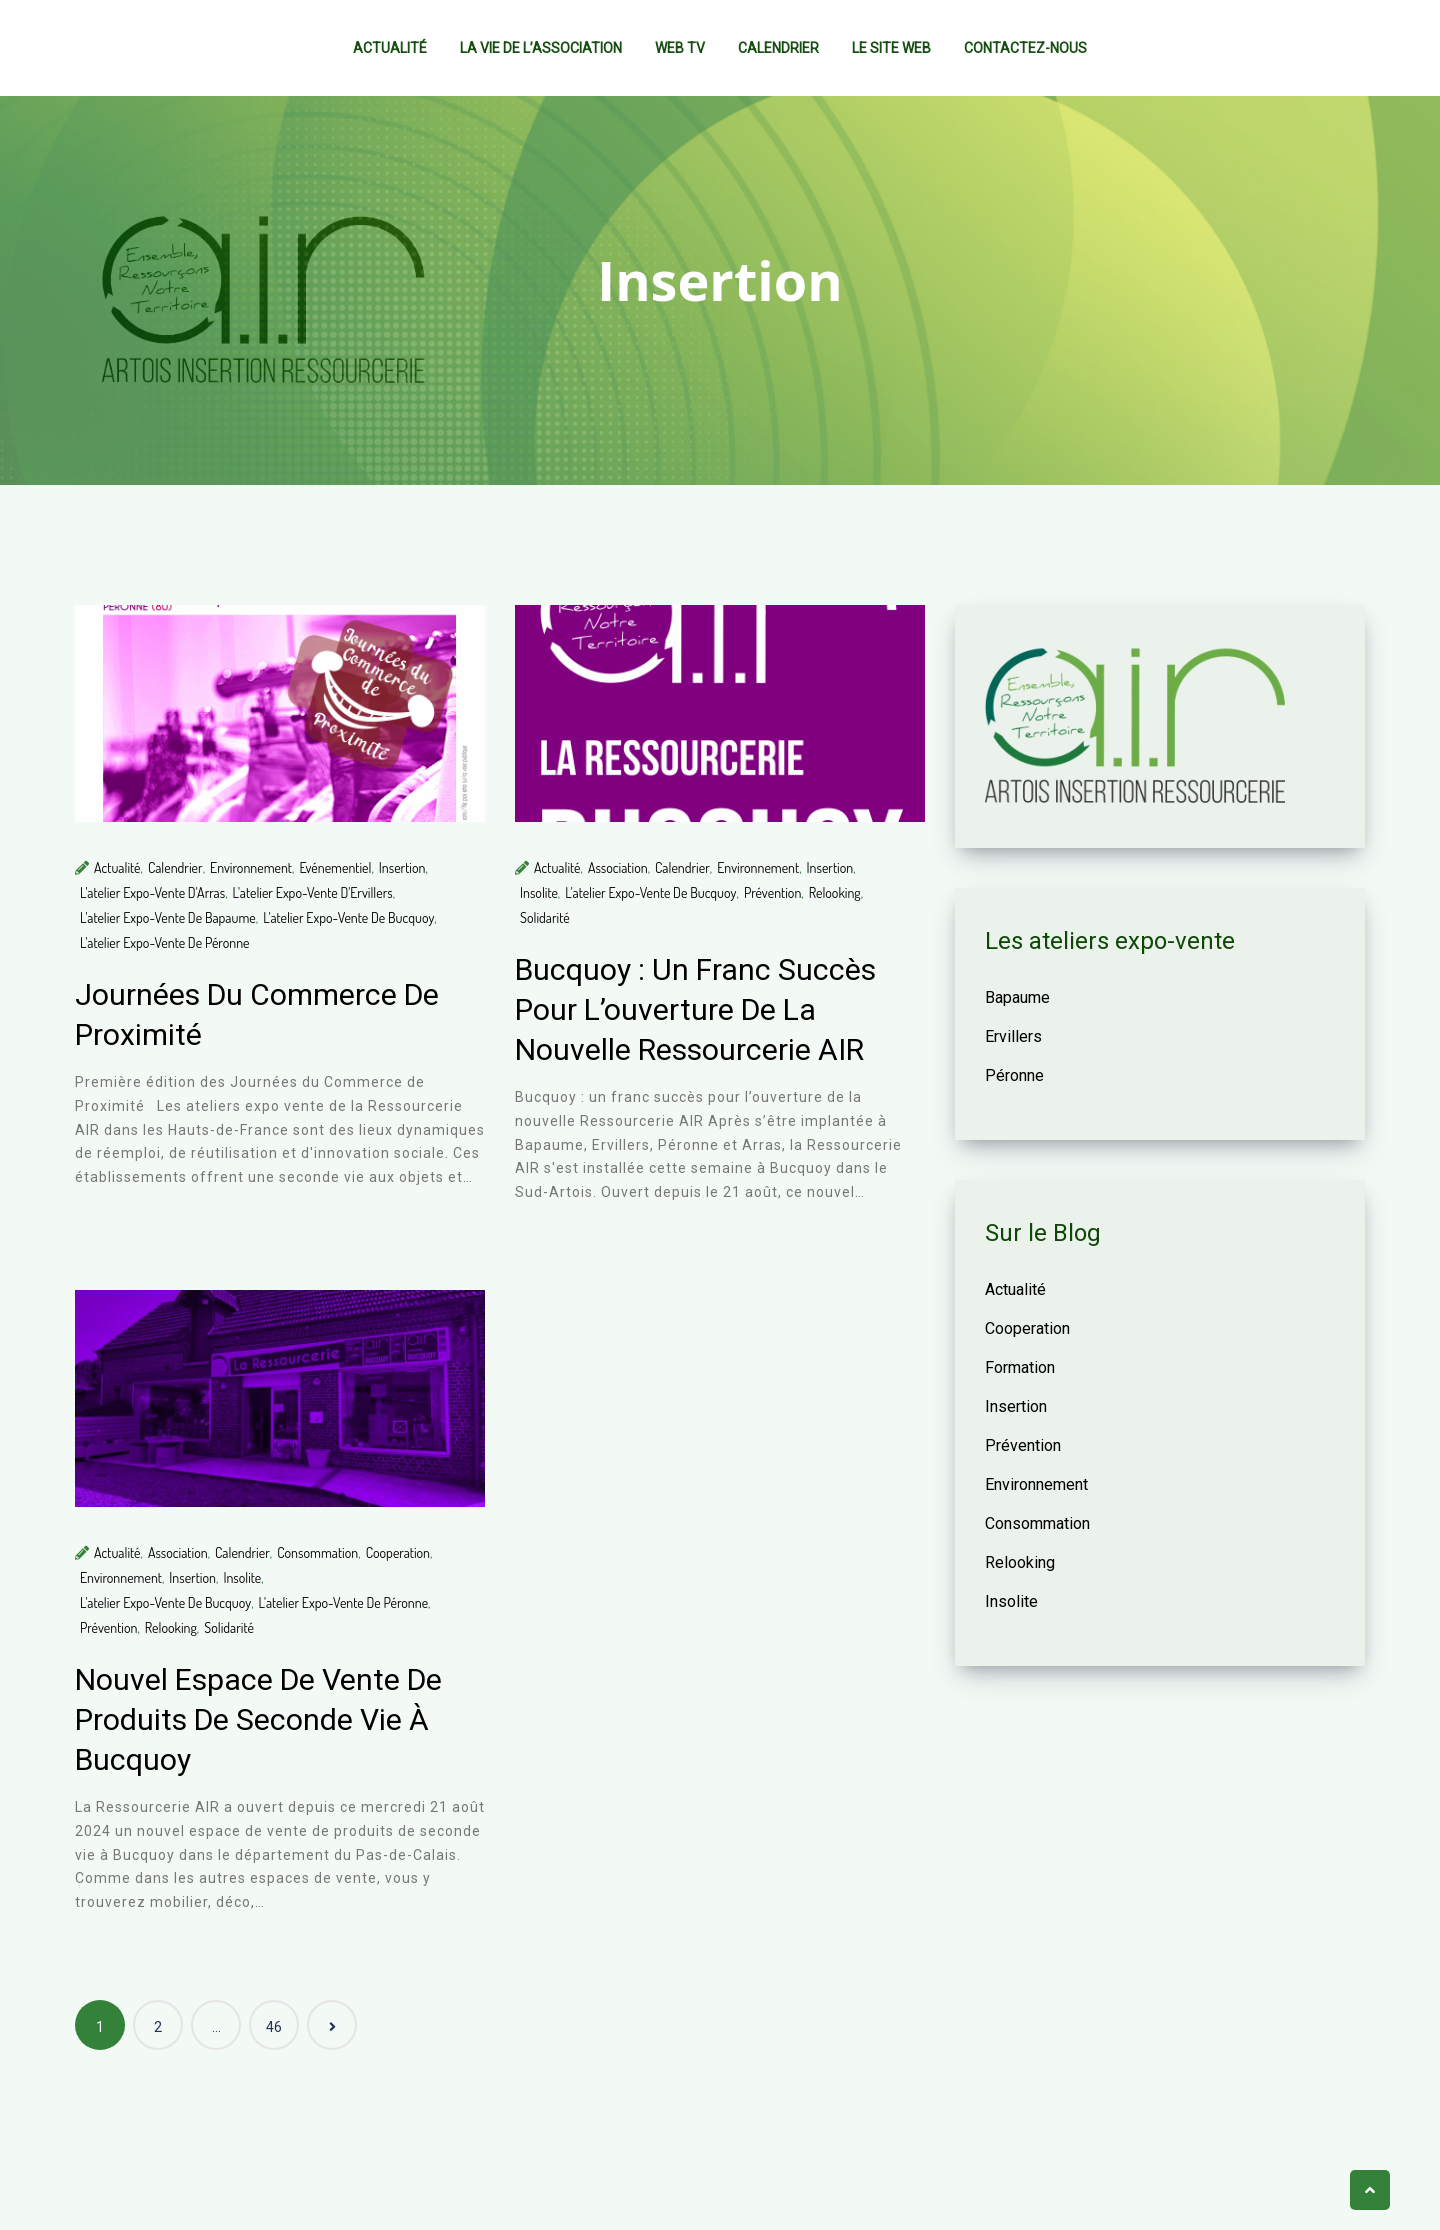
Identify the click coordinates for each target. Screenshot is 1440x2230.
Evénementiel (335, 867)
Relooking (835, 892)
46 (274, 2027)
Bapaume (1017, 997)
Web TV (680, 48)
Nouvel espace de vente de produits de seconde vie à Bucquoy (258, 1719)
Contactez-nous (1025, 48)
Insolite (539, 892)
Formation (1020, 1367)
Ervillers (1013, 1036)
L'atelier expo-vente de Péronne (164, 942)
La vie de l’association (541, 48)
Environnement (251, 867)
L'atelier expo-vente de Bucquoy (348, 917)
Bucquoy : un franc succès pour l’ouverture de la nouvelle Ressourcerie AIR (695, 1009)
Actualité (390, 48)
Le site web (891, 48)
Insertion (402, 867)
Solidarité (545, 917)
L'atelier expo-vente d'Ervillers (313, 892)
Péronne (1014, 1075)
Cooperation (398, 1552)
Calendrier (778, 48)
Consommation (317, 1552)
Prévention (772, 892)
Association (618, 867)
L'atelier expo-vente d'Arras (152, 892)
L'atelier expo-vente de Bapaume (168, 917)
